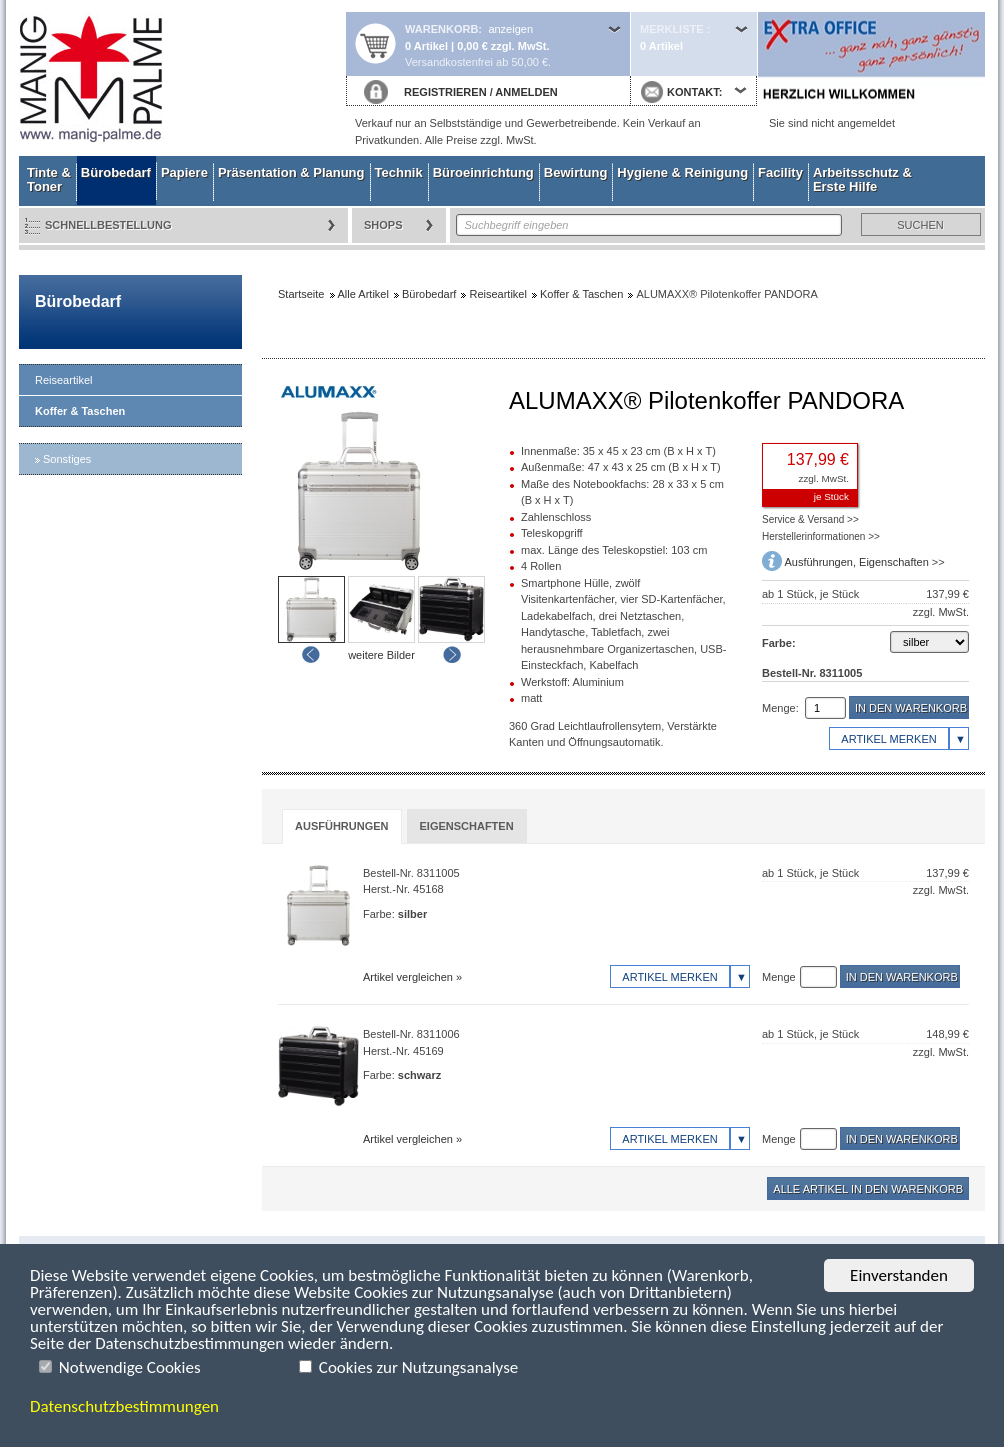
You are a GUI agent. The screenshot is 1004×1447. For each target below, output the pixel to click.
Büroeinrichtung (483, 172)
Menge (779, 977)
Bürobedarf (116, 172)
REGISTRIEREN (445, 92)
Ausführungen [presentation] (342, 826)
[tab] (342, 826)
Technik (399, 172)
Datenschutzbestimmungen (124, 1406)
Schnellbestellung (108, 225)
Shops (383, 225)
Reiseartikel (63, 380)
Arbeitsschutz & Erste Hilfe (862, 179)
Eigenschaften (894, 562)
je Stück (831, 496)
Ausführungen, (821, 562)
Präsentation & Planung (291, 172)
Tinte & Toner (49, 179)
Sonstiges (67, 459)
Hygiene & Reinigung (682, 172)
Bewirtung (576, 172)
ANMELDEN (526, 92)
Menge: (780, 708)
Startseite (182, 78)
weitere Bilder (381, 655)
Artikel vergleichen (408, 977)
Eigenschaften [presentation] (467, 826)
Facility (780, 172)
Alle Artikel (363, 294)
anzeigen (510, 29)
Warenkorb (441, 29)
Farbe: (779, 643)
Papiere (184, 172)
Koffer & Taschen (80, 411)
